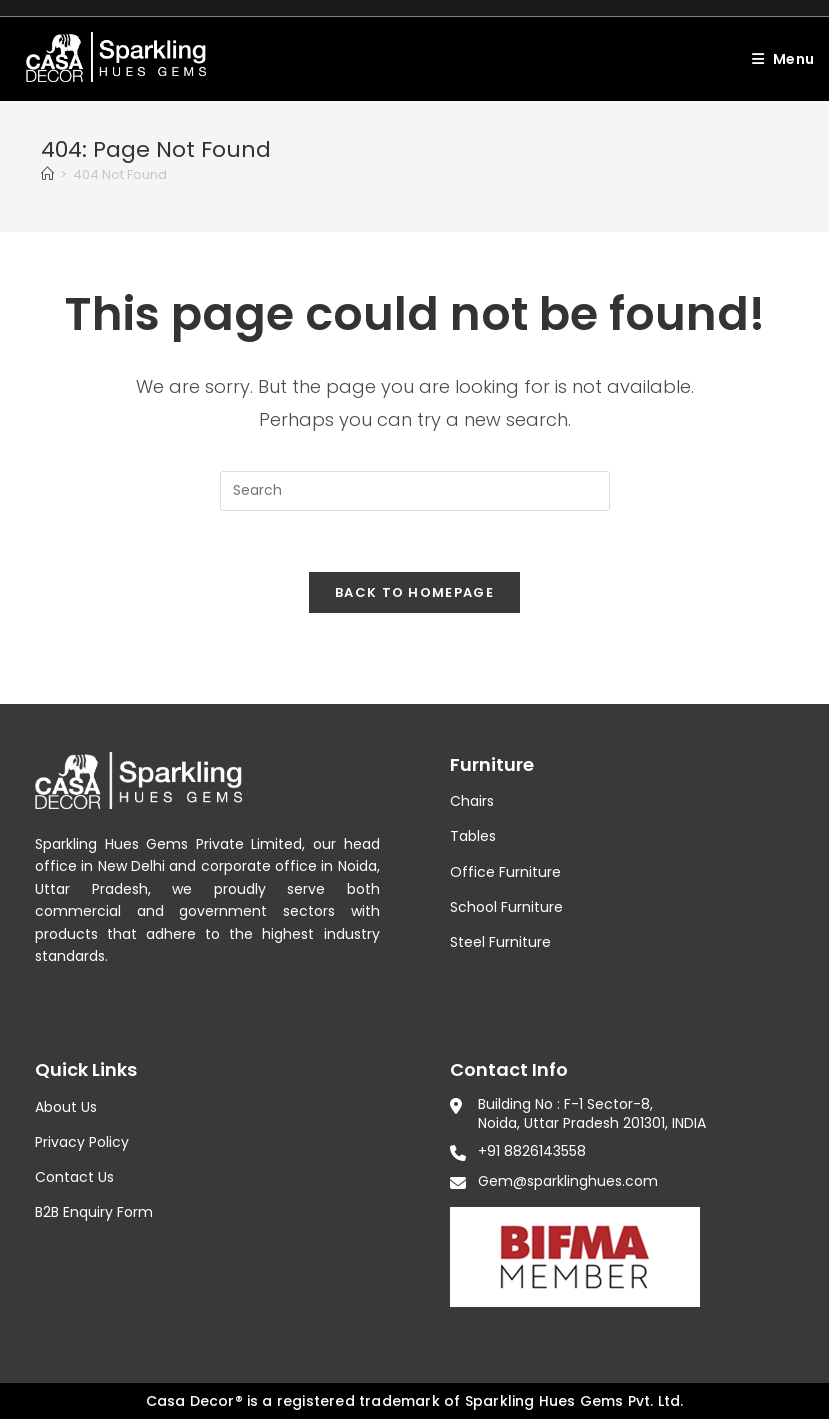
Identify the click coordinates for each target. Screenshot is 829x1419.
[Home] (47, 174)
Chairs (472, 801)
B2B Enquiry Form (94, 1212)
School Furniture (506, 907)
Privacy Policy (82, 1142)
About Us (66, 1107)
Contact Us (74, 1177)
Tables (473, 836)
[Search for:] (821, 59)
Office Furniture (505, 872)
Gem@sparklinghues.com (568, 1181)
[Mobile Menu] (775, 59)
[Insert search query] (415, 491)
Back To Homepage (414, 592)
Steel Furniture (500, 942)
